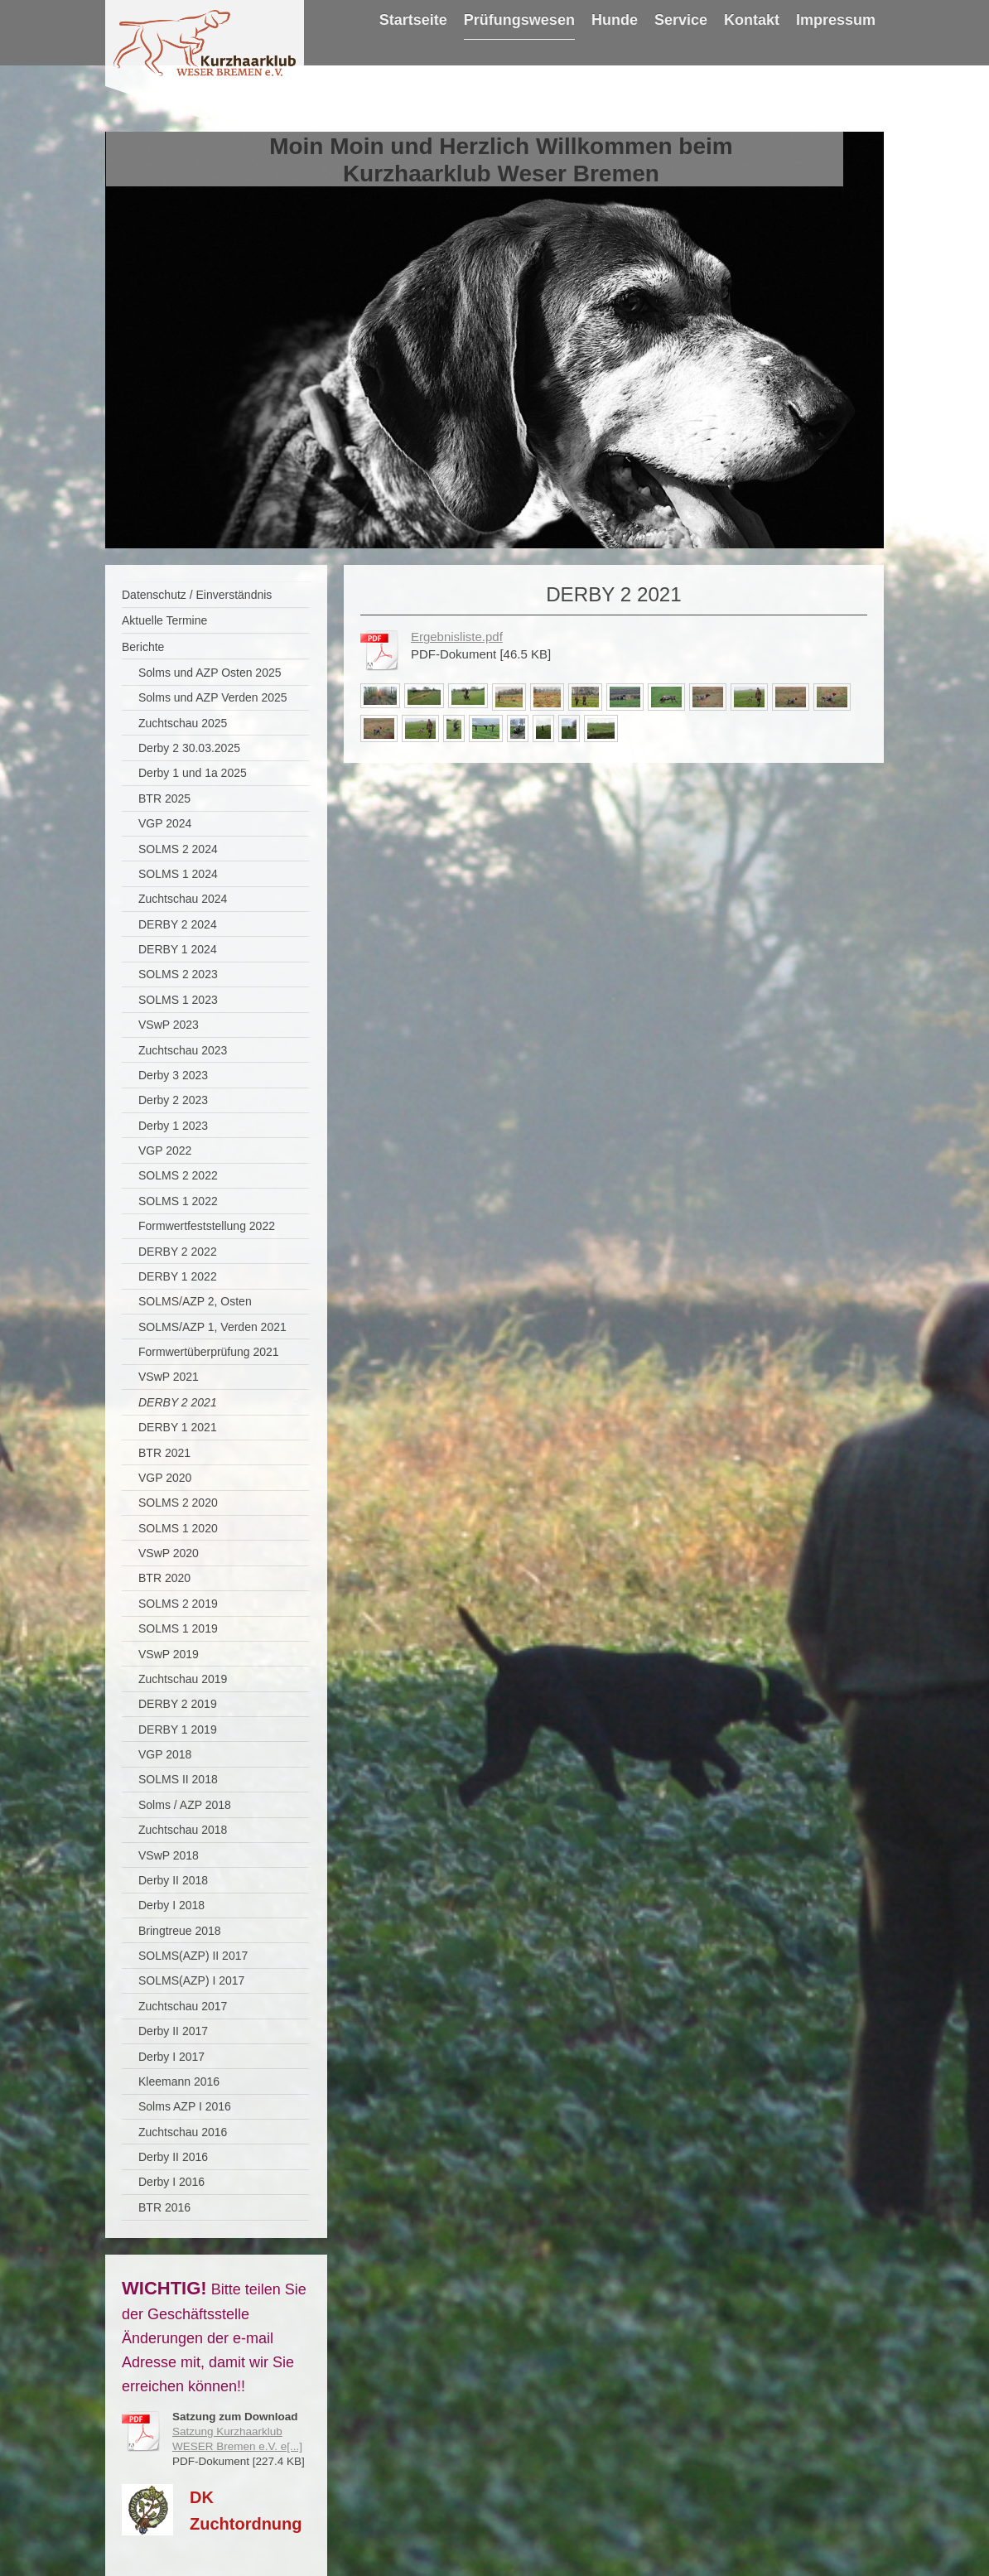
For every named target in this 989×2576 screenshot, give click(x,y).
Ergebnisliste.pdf (457, 637)
